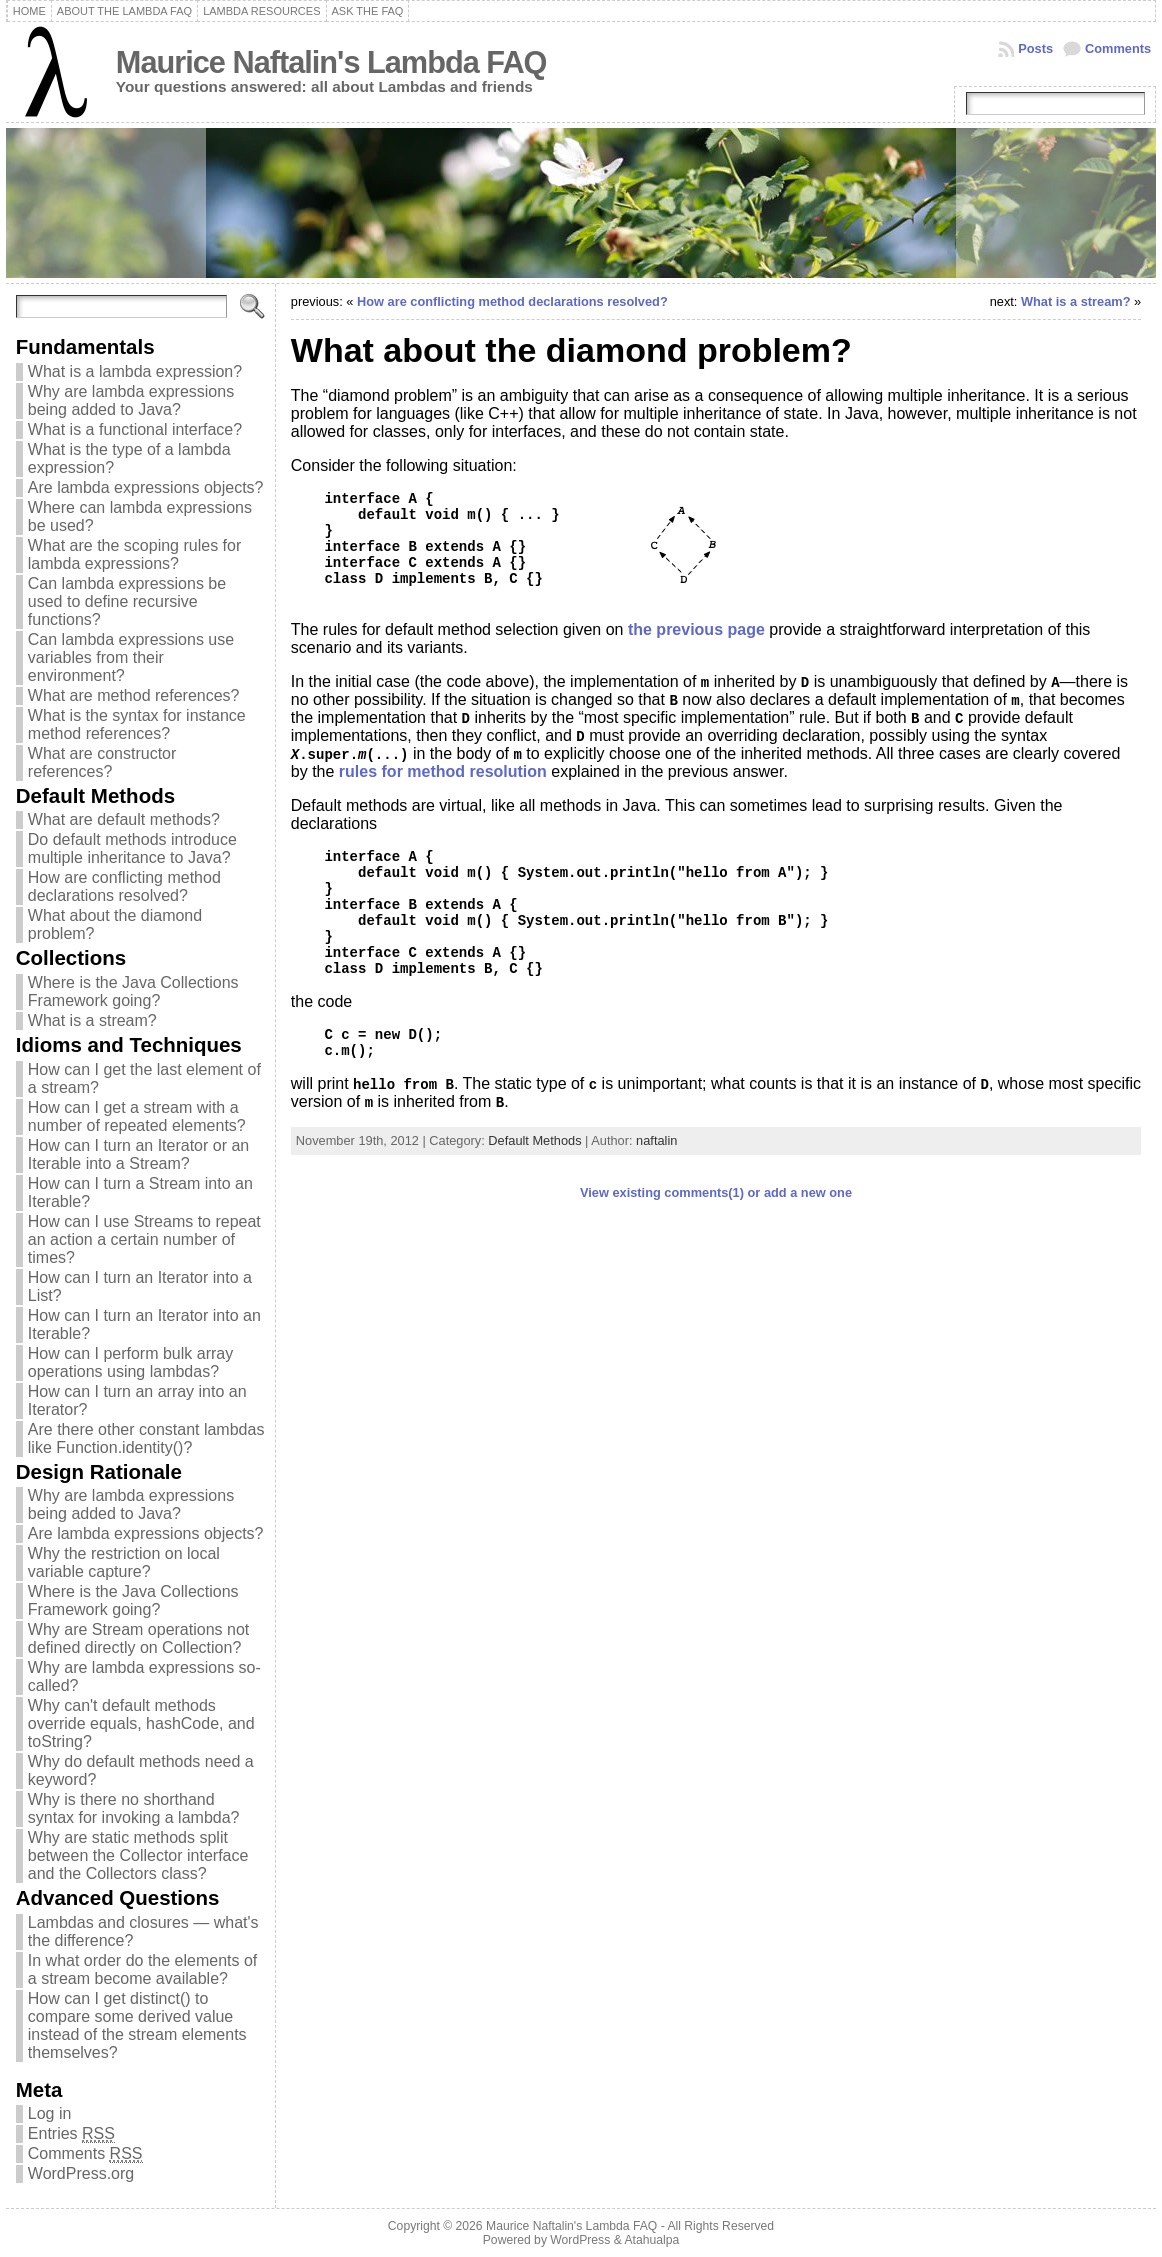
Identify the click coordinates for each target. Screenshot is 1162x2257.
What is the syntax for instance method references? (137, 724)
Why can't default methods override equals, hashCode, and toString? (141, 1723)
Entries (71, 2134)
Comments (1118, 48)
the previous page (696, 629)
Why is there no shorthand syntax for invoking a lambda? (134, 1808)
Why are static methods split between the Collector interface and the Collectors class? (138, 1855)
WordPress (580, 2240)
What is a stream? (92, 1020)
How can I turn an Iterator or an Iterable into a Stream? (138, 1154)
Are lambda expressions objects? (146, 487)
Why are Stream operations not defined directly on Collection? (138, 1638)
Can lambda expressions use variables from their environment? (131, 657)
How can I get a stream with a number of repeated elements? (137, 1116)
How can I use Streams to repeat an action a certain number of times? (144, 1239)
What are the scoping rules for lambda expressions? (134, 554)
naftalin (656, 1140)
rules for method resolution (443, 771)
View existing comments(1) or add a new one (716, 1192)
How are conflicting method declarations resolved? (124, 886)
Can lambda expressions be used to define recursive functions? (127, 601)
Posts (1035, 48)
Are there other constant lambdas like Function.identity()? (146, 1438)
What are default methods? (124, 819)
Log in (50, 2113)
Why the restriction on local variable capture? (124, 1562)
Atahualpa (651, 2240)
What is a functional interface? (135, 429)
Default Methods (534, 1140)
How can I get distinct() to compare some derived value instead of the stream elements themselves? (137, 2025)
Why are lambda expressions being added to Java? (131, 400)
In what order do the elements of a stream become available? (142, 1969)
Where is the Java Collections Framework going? (133, 991)
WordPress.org (81, 2173)
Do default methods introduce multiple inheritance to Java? (132, 848)
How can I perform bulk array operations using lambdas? (130, 1362)
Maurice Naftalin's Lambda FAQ (331, 62)
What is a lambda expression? (135, 371)
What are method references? (134, 695)
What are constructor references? (102, 762)
